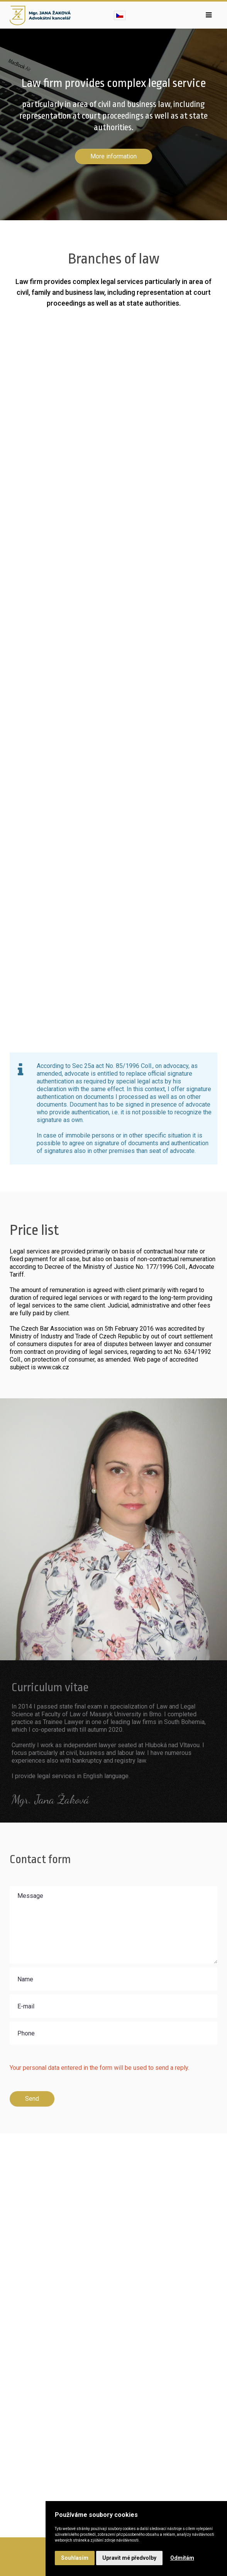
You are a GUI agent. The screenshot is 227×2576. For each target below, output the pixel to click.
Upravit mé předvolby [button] (129, 2558)
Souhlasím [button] (74, 2558)
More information (113, 156)
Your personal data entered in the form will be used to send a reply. (99, 2067)
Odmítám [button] (182, 2558)
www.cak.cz (53, 1367)
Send (32, 2098)
